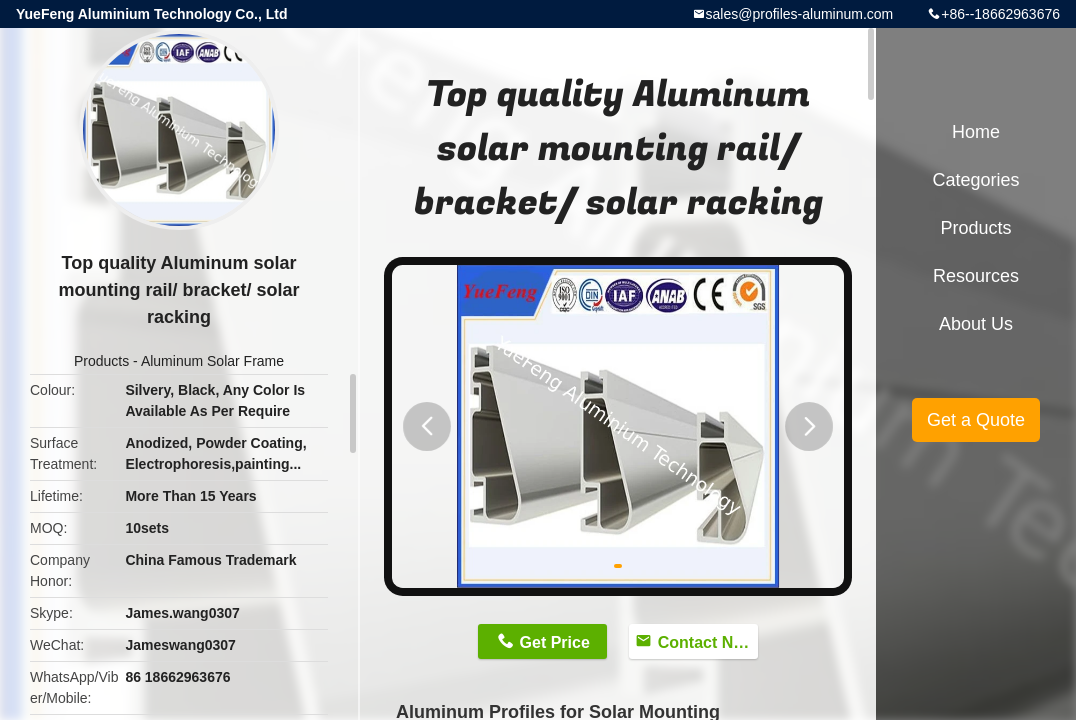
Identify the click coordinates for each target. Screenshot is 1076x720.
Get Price (555, 642)
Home (976, 132)
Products (101, 361)
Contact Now (707, 642)
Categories (975, 180)
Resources (976, 276)
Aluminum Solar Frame (212, 361)
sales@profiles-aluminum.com (800, 14)
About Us (976, 324)
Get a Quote (976, 420)
